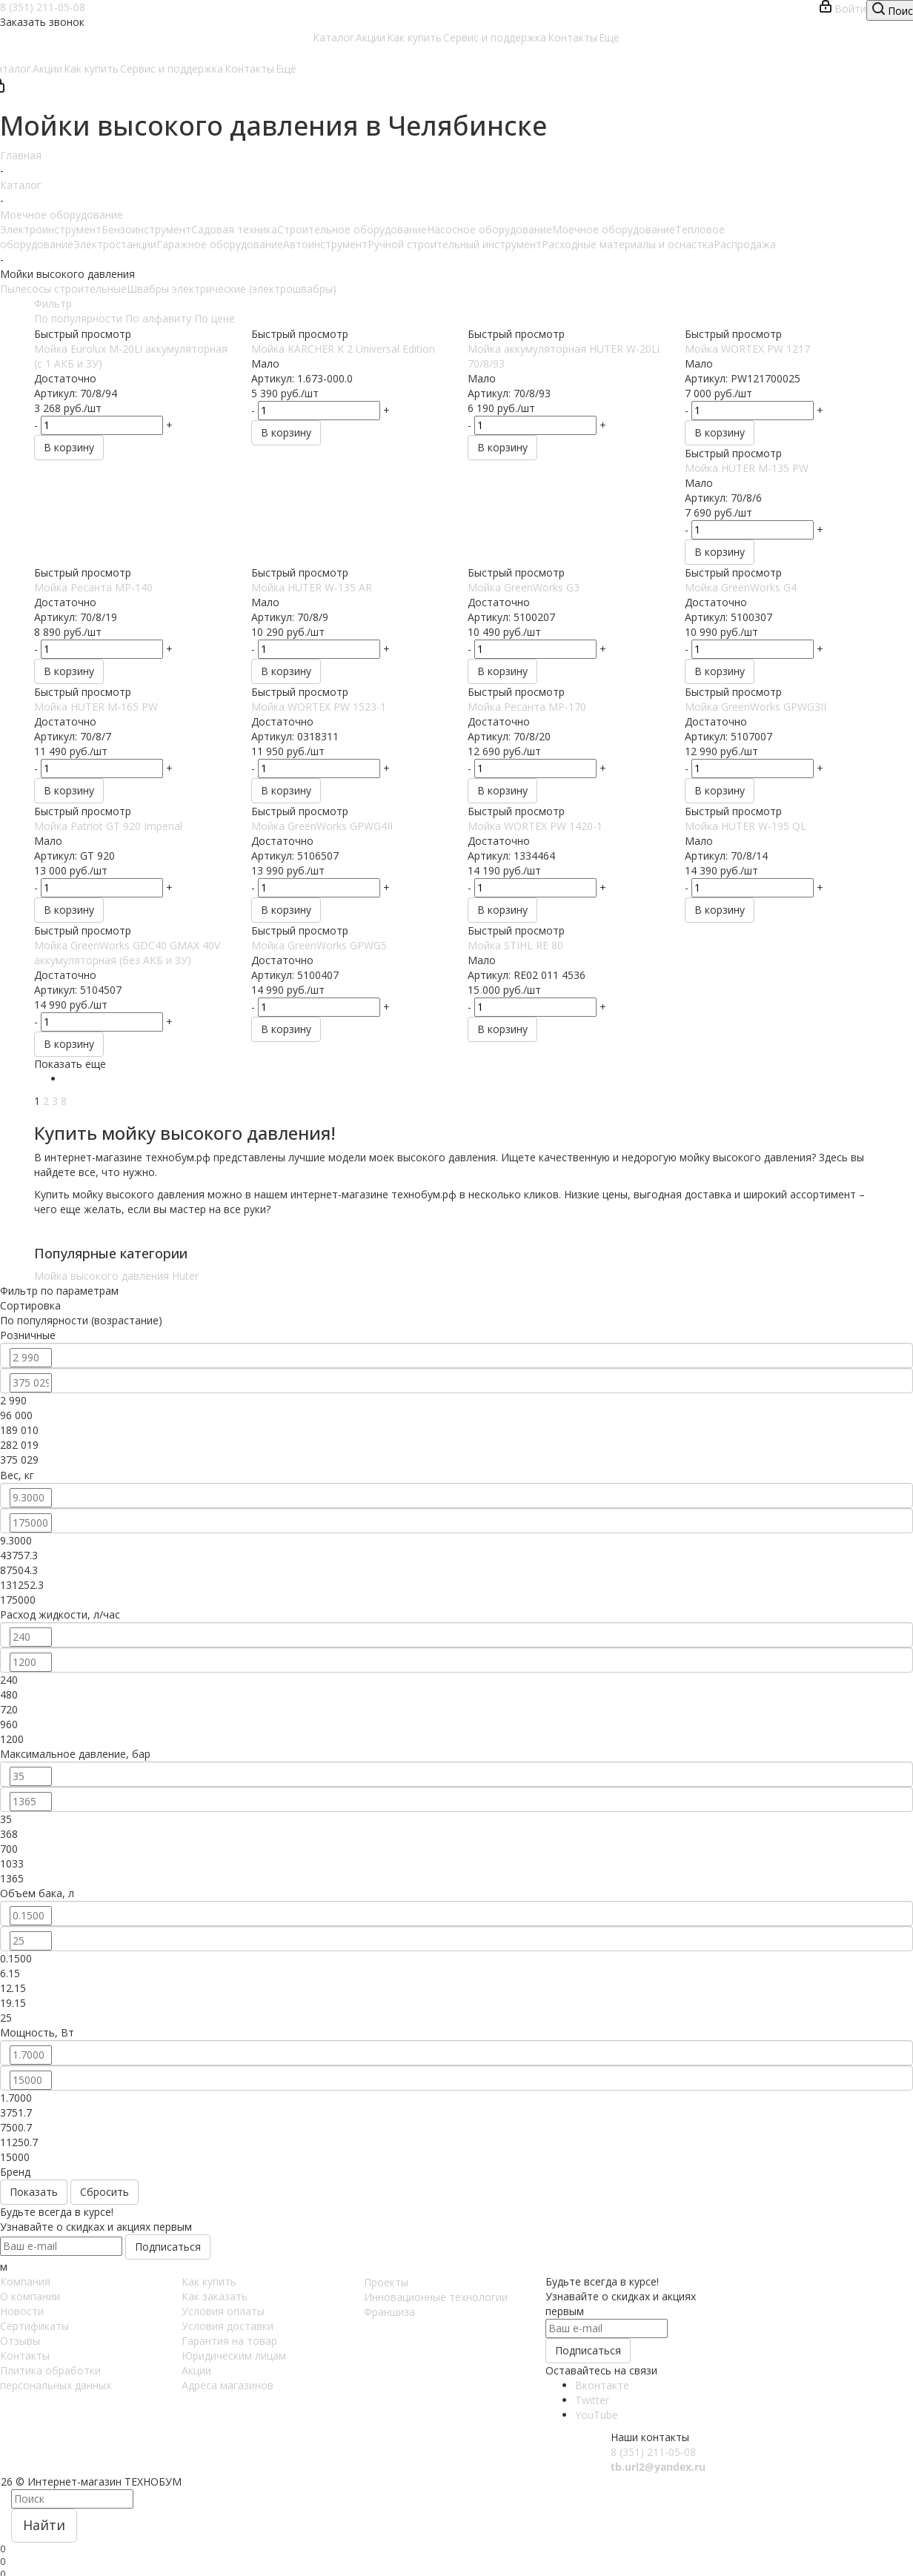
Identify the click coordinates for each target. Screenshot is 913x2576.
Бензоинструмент (146, 229)
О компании (30, 2296)
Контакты (25, 2355)
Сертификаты (34, 2326)
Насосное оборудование (489, 229)
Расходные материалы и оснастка (628, 244)
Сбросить (104, 2192)
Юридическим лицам (234, 2355)
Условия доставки (227, 2326)
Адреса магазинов (227, 2385)
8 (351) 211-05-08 (42, 7)
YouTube (596, 2415)
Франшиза (389, 2312)
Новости (22, 2311)
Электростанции (114, 244)
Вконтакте (602, 2385)
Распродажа (745, 244)
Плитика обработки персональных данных (55, 2377)
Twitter (592, 2400)
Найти (44, 2525)
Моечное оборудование (613, 229)
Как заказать (215, 2296)
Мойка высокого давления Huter (116, 1276)
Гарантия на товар (229, 2341)
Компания (25, 2281)
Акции (196, 2370)
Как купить (209, 2281)
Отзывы (20, 2341)
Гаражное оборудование (219, 244)
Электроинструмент (51, 229)
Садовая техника (234, 229)
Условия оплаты (223, 2311)
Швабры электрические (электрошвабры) (231, 289)
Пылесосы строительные (63, 289)
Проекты (386, 2282)
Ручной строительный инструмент (455, 244)
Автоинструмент (325, 244)
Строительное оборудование (352, 229)
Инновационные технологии (436, 2297)
